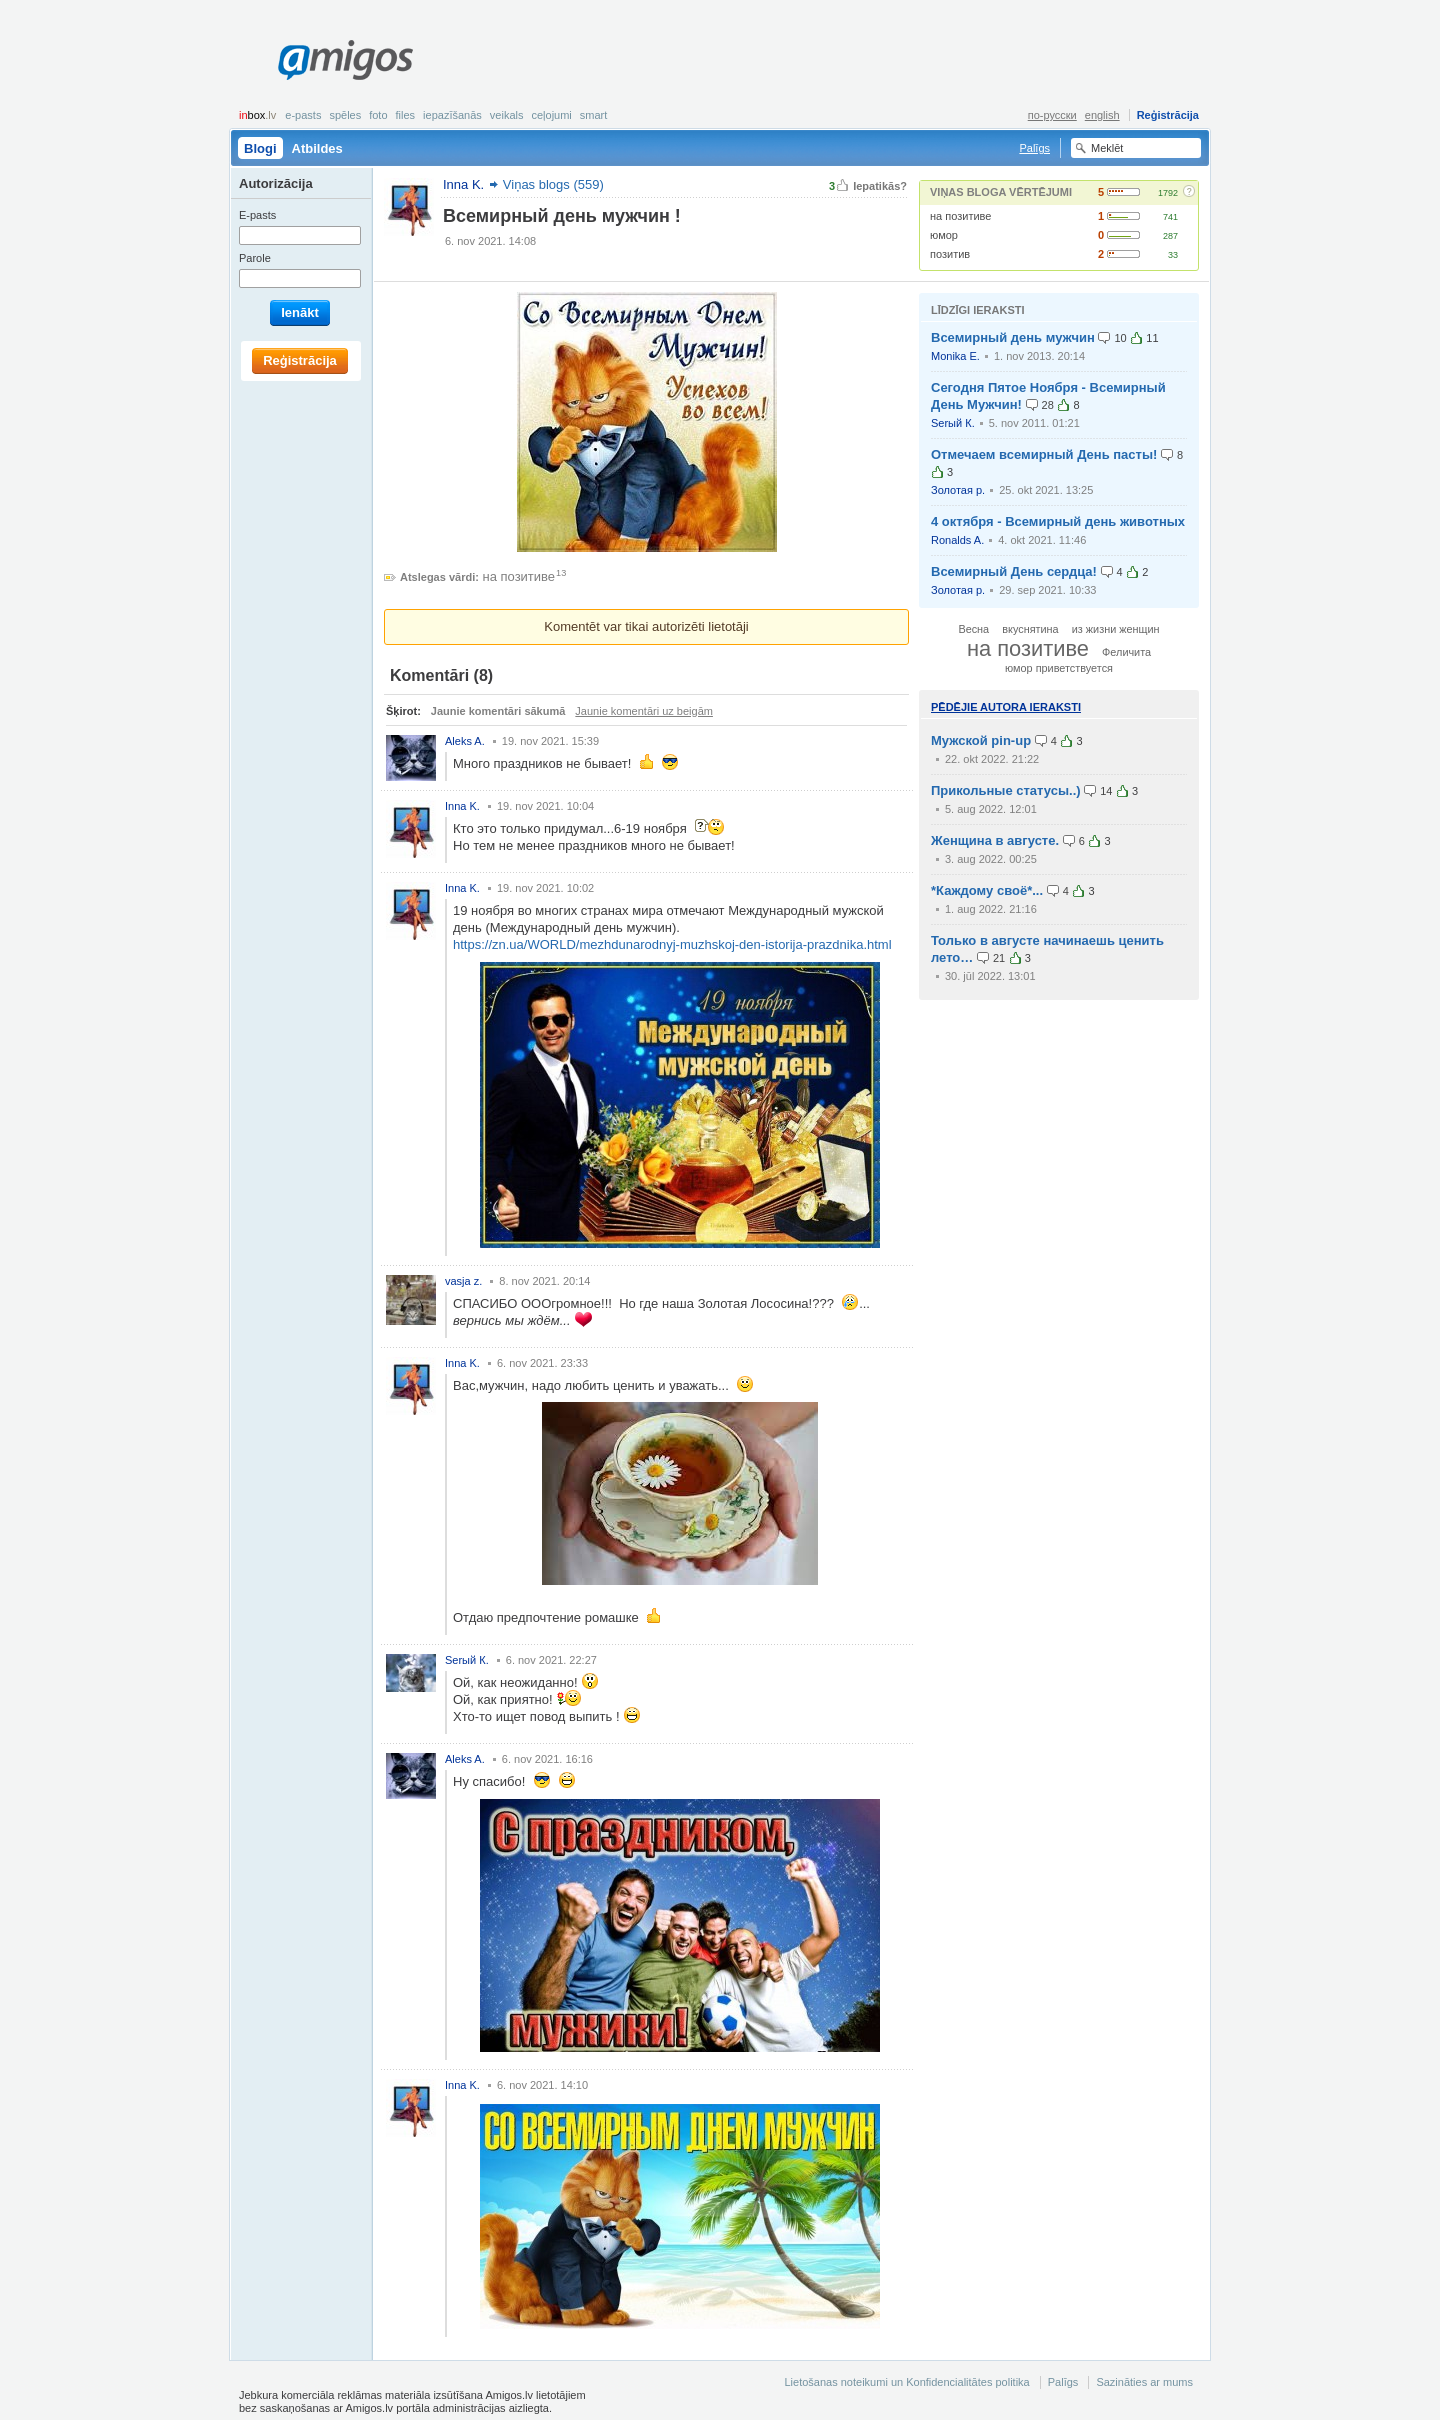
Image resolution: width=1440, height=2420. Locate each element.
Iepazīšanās (452, 115)
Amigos (345, 60)
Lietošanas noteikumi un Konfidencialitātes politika (906, 2382)
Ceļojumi (551, 115)
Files (406, 115)
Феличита (1126, 652)
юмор (944, 235)
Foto (378, 115)
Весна (973, 629)
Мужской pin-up (981, 740)
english (1102, 115)
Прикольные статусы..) (1006, 790)
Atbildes (317, 148)
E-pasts (303, 115)
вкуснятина (1030, 629)
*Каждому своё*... (987, 890)
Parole (255, 258)
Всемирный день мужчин (1013, 337)
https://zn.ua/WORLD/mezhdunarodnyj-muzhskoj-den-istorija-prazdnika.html (672, 944)
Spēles (345, 115)
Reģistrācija (1168, 115)
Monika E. (955, 356)
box (257, 115)
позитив (950, 254)
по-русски (1052, 115)
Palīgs (1034, 148)
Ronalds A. (957, 540)
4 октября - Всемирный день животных (1058, 521)
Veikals (507, 115)
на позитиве (960, 216)
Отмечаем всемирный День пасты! (1044, 454)
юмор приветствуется (1059, 668)
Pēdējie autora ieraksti (1006, 707)
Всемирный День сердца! (1014, 571)
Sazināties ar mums (1144, 2382)
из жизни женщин (1116, 629)
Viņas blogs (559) (553, 184)
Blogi (260, 148)
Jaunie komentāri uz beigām (644, 711)
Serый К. (953, 423)
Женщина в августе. (995, 840)
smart (594, 115)
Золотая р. (958, 490)
